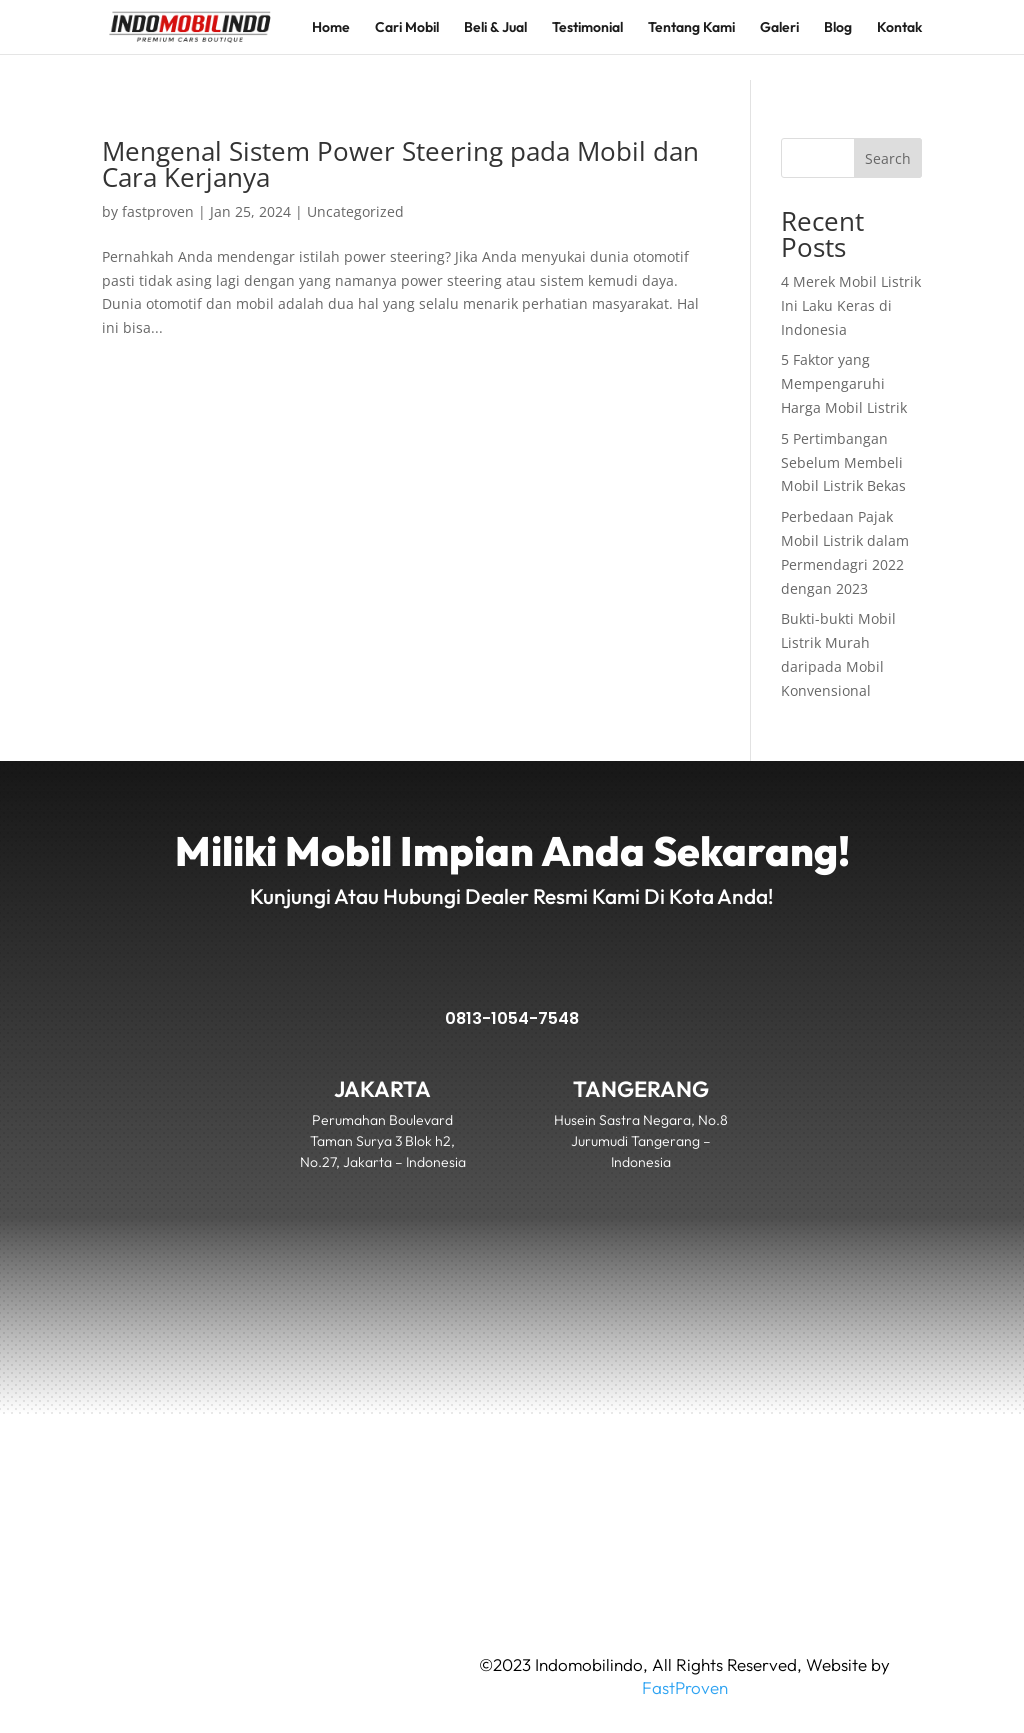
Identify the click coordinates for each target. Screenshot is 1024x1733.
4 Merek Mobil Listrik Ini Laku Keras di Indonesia (851, 305)
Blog (838, 28)
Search (888, 158)
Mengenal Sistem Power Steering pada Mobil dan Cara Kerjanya (400, 164)
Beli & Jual (495, 28)
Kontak (899, 28)
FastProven (685, 1687)
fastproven (158, 211)
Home (331, 28)
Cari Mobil (407, 28)
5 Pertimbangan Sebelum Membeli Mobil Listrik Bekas (843, 462)
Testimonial (587, 28)
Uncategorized (355, 211)
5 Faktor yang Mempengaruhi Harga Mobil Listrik (844, 383)
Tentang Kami (691, 28)
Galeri (779, 28)
